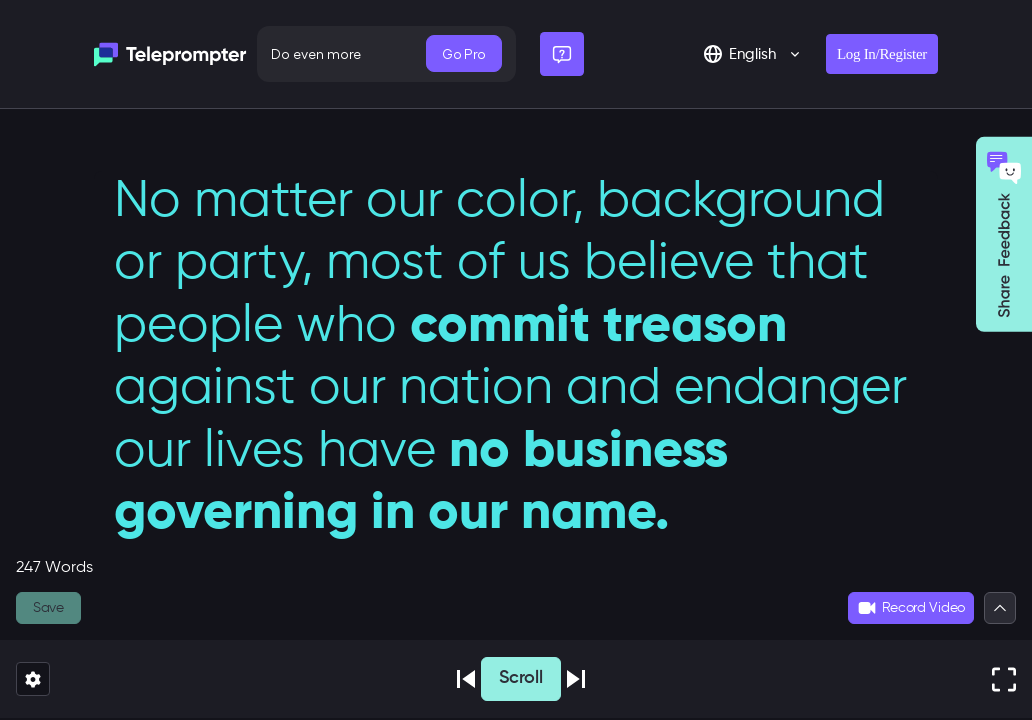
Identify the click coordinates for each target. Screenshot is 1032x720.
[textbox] (516, 376)
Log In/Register (882, 54)
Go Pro (463, 53)
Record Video (911, 608)
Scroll (520, 678)
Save (48, 608)
